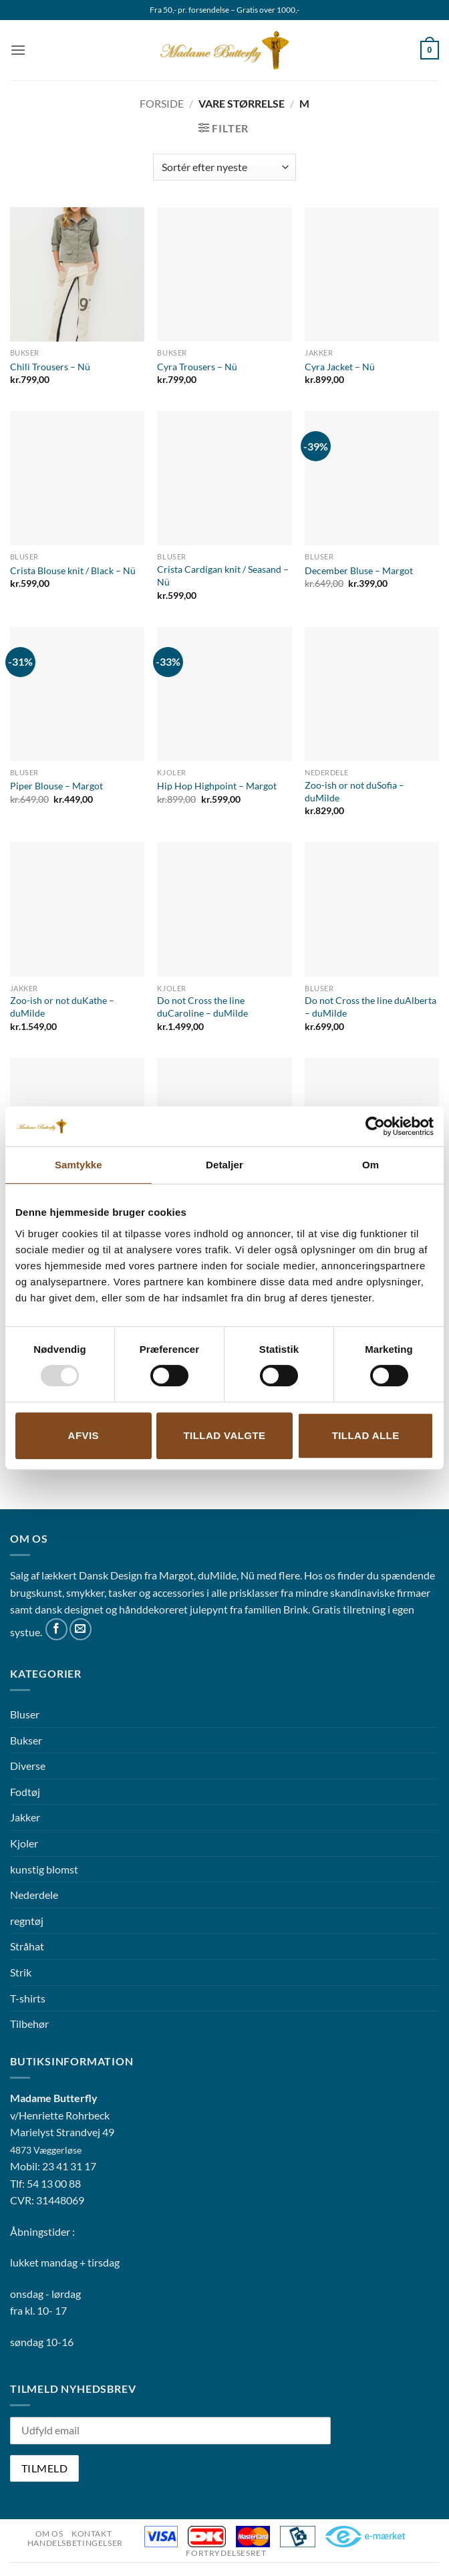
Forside (162, 103)
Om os (49, 2534)
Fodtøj (25, 1791)
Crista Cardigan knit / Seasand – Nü (223, 575)
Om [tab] (370, 1164)
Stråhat (27, 1946)
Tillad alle (366, 1435)
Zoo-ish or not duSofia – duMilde (354, 791)
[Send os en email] (80, 1629)
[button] (18, 49)
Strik (20, 1972)
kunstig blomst (44, 1869)
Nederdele (34, 1894)
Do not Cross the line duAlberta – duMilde (370, 1007)
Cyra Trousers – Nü (197, 366)
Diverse (27, 1765)
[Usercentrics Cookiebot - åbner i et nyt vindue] (375, 1126)
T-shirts (27, 1998)
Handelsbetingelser (75, 2543)
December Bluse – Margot (359, 570)
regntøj (26, 1920)
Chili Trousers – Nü (50, 366)
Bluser (24, 1714)
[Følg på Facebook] (56, 1629)
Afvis (83, 1435)
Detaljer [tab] (224, 1164)
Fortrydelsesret (226, 2553)
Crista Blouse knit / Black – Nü (73, 570)
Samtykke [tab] (78, 1164)
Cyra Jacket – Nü (340, 366)
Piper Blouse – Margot (56, 785)
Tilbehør (29, 2023)
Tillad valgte (224, 1435)
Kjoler (24, 1843)
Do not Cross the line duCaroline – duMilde (202, 1007)
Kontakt (91, 2534)
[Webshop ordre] (224, 167)
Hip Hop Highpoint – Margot (217, 785)
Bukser (26, 1740)
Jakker (25, 1817)
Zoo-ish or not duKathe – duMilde (62, 1007)
